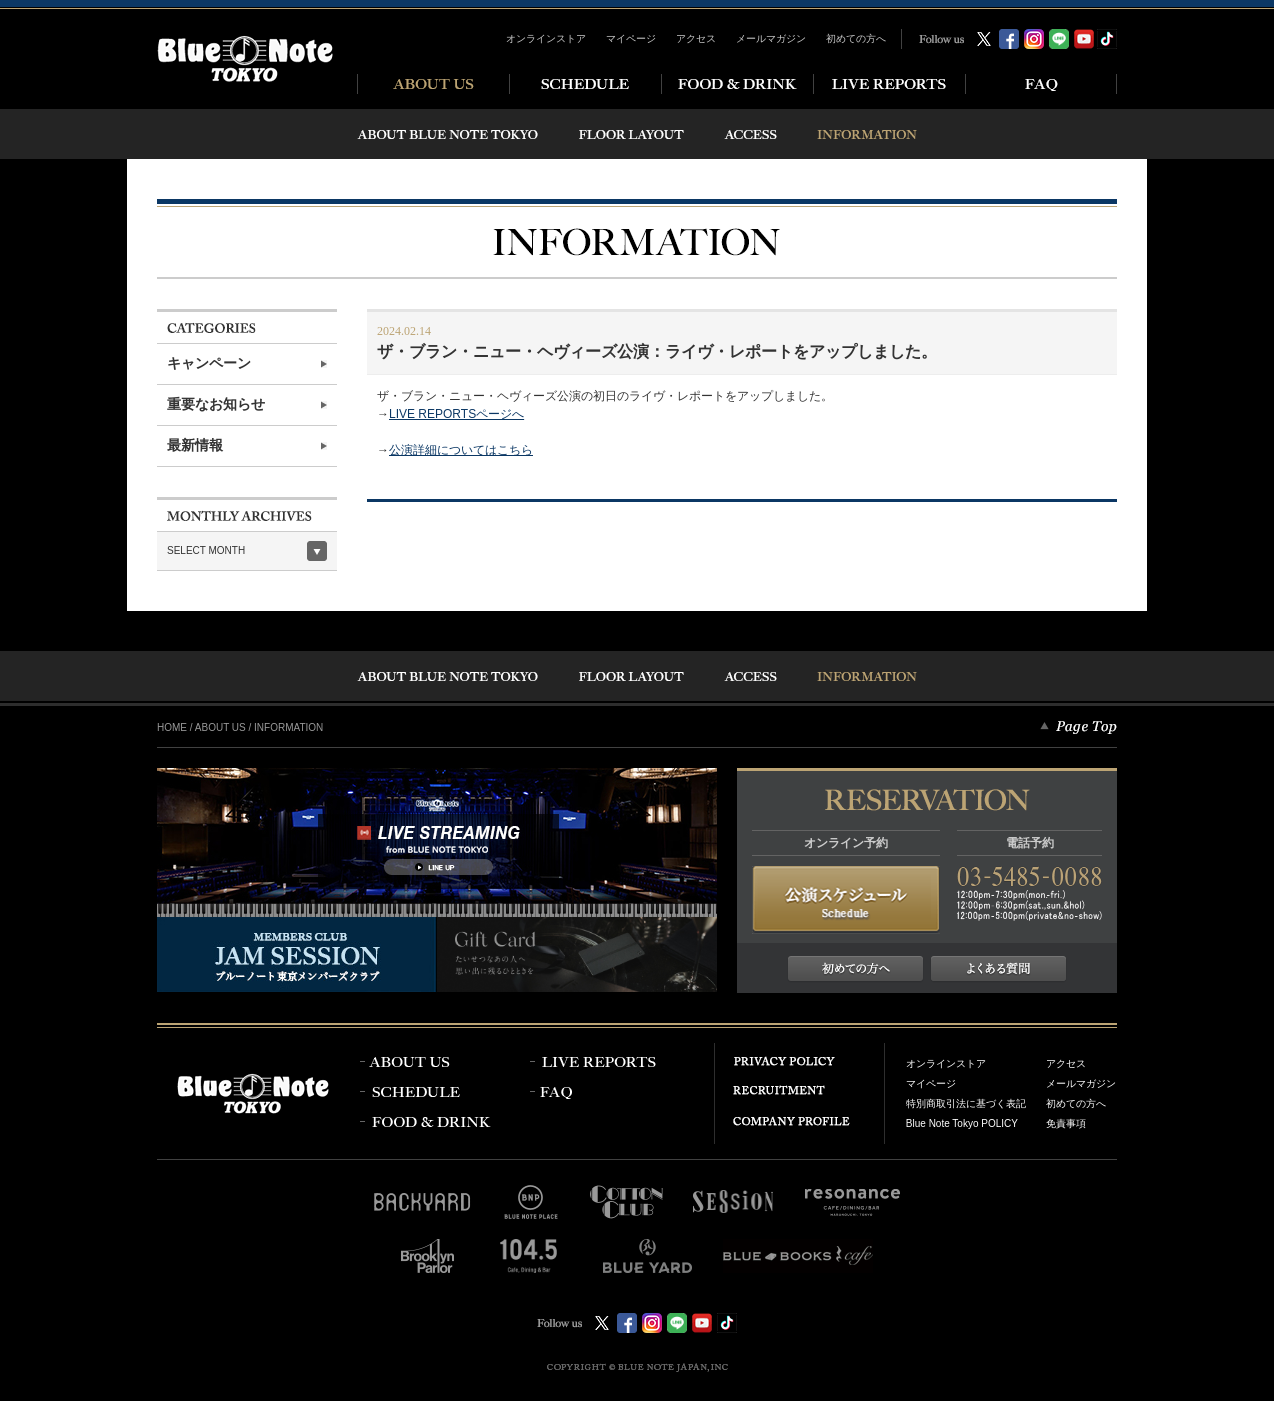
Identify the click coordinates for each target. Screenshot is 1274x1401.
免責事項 (1066, 1123)
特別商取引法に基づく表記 (966, 1103)
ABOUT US (220, 727)
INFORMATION (288, 727)
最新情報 (195, 445)
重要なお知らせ (216, 404)
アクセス (696, 38)
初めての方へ (856, 38)
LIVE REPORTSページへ (456, 414)
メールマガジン (771, 38)
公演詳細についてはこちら (461, 450)
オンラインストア (546, 38)
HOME (172, 727)
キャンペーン (209, 363)
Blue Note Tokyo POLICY (962, 1123)
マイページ (631, 38)
